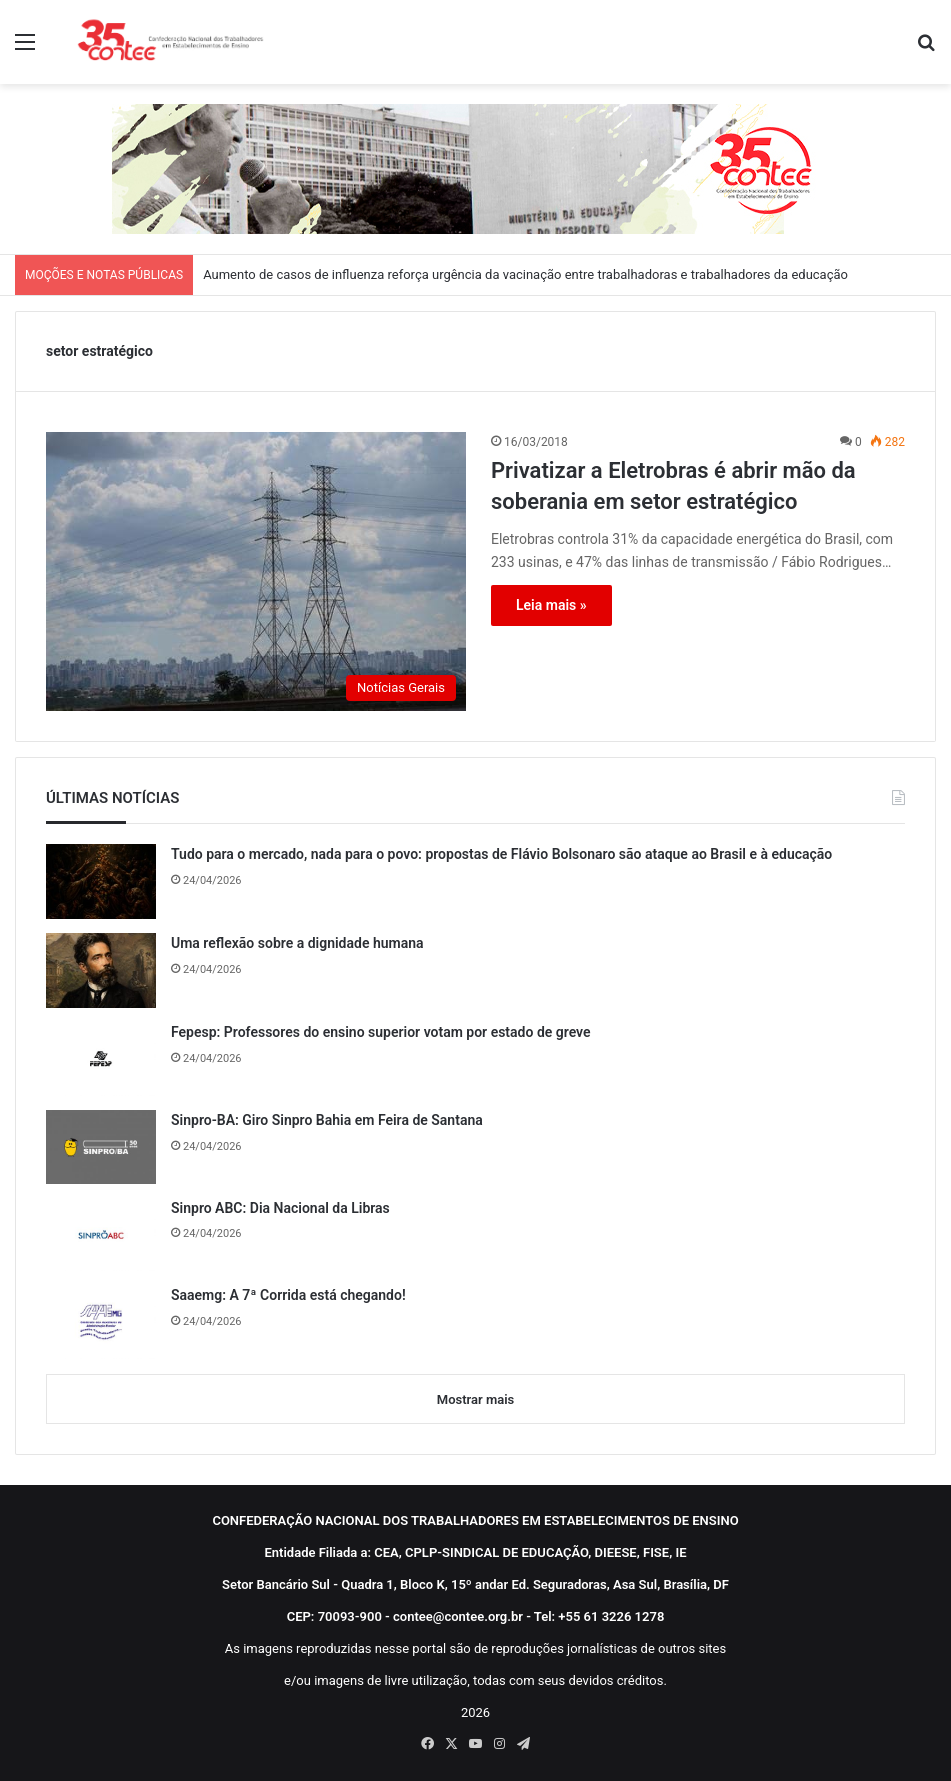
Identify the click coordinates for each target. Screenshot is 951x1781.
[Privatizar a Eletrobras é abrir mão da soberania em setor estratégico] (256, 571)
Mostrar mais (475, 1399)
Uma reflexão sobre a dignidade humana (297, 943)
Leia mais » (551, 605)
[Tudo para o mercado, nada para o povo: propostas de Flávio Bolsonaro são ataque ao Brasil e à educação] (101, 881)
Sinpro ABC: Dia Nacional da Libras (280, 1208)
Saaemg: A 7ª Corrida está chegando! (288, 1295)
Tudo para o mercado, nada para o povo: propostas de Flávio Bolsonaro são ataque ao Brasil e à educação (501, 854)
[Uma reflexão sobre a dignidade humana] (101, 970)
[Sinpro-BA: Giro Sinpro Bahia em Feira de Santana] (101, 1147)
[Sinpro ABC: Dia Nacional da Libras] (101, 1235)
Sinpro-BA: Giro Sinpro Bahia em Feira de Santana (327, 1120)
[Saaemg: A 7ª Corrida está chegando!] (101, 1322)
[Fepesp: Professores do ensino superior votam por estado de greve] (101, 1059)
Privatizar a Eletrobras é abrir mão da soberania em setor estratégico (673, 486)
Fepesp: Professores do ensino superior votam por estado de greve (381, 1032)
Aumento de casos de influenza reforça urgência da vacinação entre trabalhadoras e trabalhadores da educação (525, 274)
